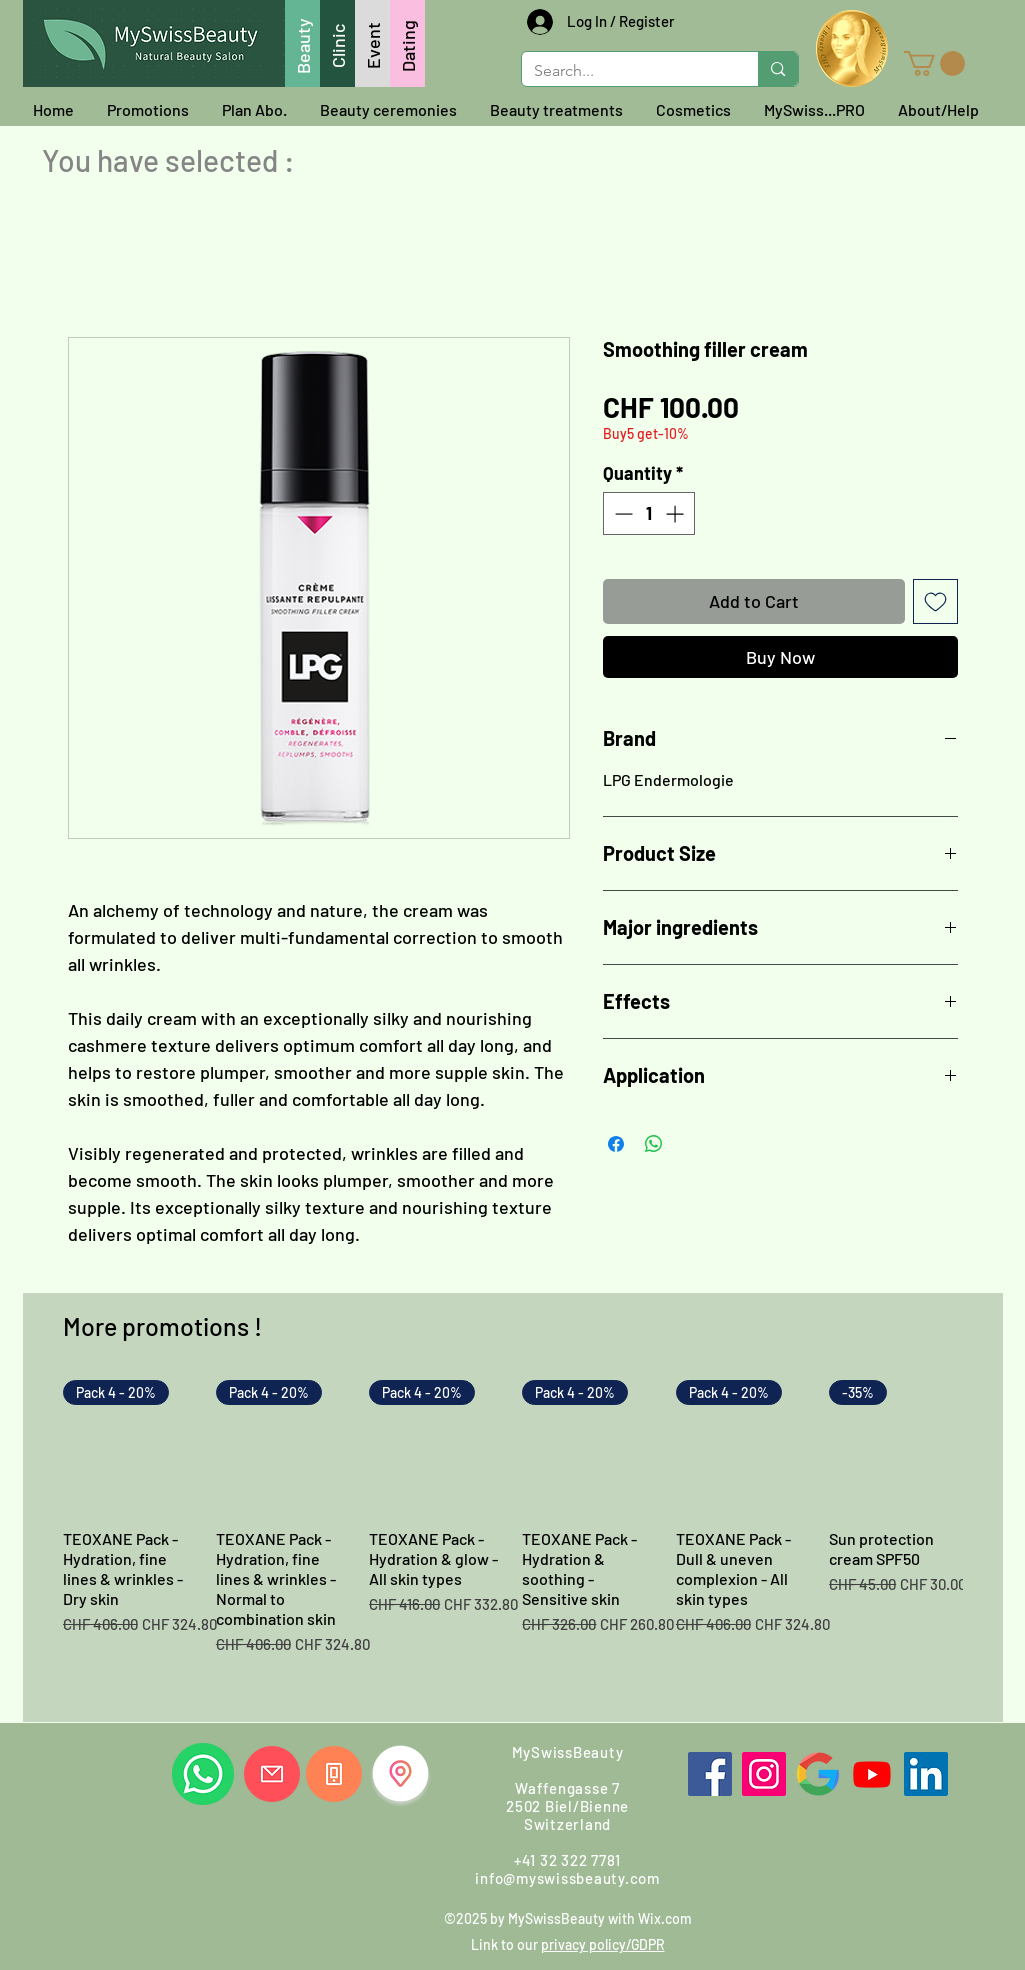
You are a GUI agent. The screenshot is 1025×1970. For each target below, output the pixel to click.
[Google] (818, 1774)
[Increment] (676, 513)
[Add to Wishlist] (935, 601)
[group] (513, 1543)
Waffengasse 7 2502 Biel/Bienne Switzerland (567, 1806)
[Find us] (400, 1773)
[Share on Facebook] (616, 1144)
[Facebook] (710, 1774)
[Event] (372, 43)
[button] (934, 63)
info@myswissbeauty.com (567, 1878)
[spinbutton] (649, 513)
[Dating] (407, 43)
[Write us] (272, 1774)
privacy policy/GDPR (603, 1944)
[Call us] (334, 1774)
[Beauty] (302, 43)
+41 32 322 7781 (567, 1860)
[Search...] (625, 71)
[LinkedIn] (926, 1774)
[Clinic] (337, 43)
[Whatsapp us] (203, 1774)
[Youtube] (872, 1774)
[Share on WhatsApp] (654, 1144)
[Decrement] (621, 513)
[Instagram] (764, 1774)
